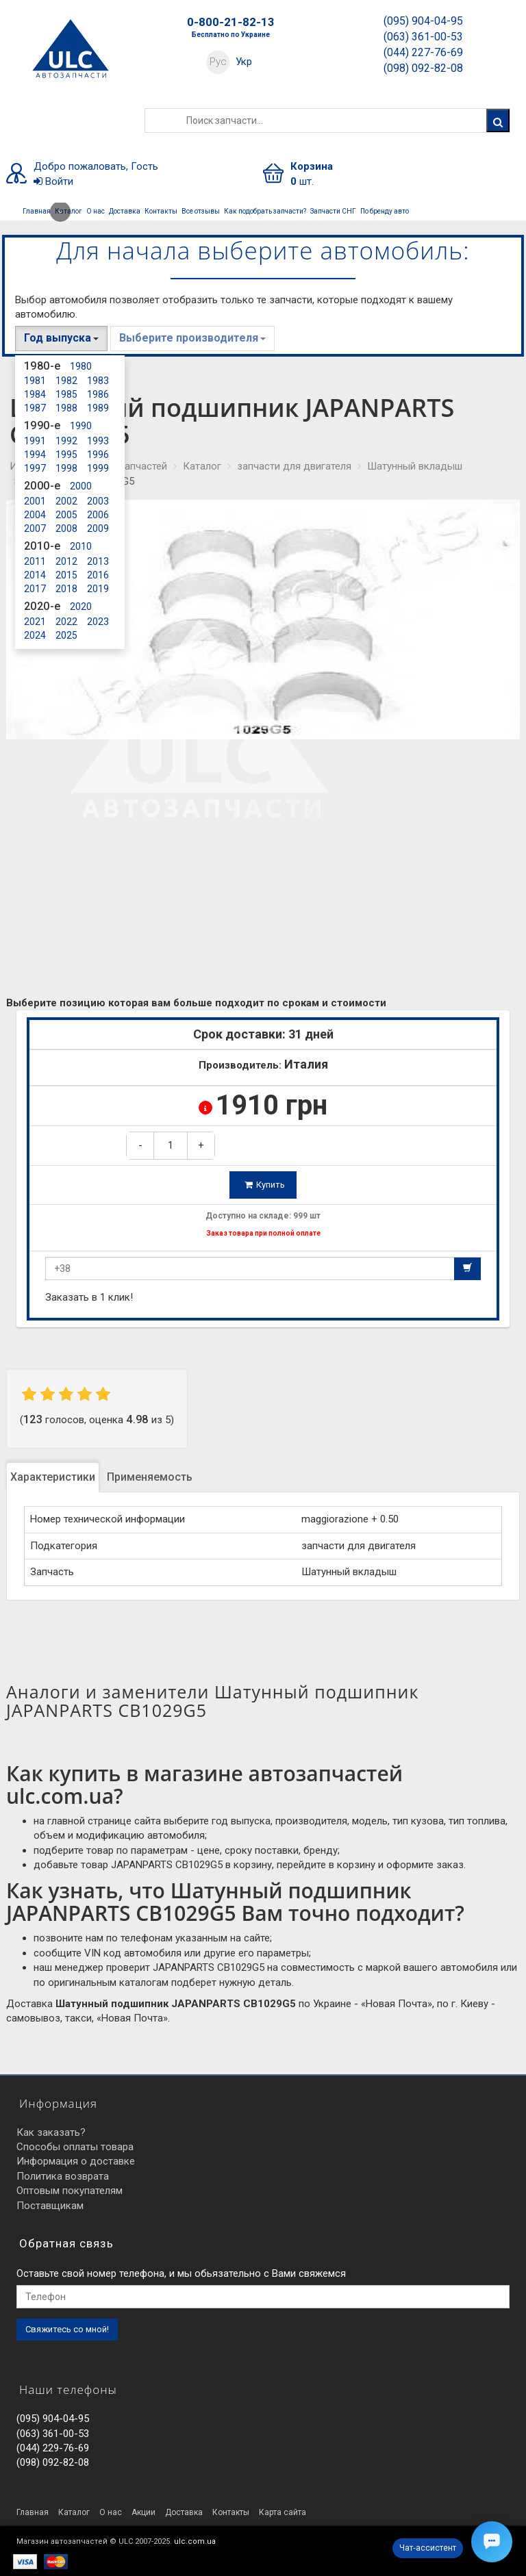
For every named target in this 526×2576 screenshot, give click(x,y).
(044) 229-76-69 (52, 2448)
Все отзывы (200, 211)
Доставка (124, 211)
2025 (66, 635)
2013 (98, 561)
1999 (98, 468)
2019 (98, 588)
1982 (66, 380)
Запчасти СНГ (333, 211)
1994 (35, 454)
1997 (35, 468)
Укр (244, 61)
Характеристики (52, 1476)
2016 (98, 575)
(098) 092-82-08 (423, 68)
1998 (66, 468)
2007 (35, 528)
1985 (66, 394)
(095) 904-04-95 (423, 20)
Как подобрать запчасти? (265, 211)
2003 (98, 501)
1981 (35, 380)
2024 (35, 635)
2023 (98, 621)
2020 (81, 606)
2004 (35, 514)
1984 (35, 394)
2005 (66, 514)
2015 (66, 575)
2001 (35, 501)
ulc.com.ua (195, 2541)
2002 (66, 501)
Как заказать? (51, 2132)
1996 (98, 454)
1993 (98, 440)
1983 (98, 380)
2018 (66, 588)
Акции (143, 2512)
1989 (98, 408)
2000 (81, 486)
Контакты (161, 211)
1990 (81, 425)
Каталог (67, 211)
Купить (265, 1184)
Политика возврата (62, 2176)
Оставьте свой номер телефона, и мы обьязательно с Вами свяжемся (181, 2273)
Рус (218, 61)
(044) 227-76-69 (423, 52)
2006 (98, 514)
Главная (37, 211)
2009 (98, 528)
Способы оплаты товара (75, 2147)
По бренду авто (384, 211)
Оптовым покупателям (69, 2190)
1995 (66, 454)
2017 (35, 588)
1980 (81, 366)
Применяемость (149, 1476)
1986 (98, 394)
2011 (35, 561)
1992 (66, 440)
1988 (66, 408)
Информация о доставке (75, 2161)
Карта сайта (282, 2512)
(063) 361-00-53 (423, 36)
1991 (35, 440)
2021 (35, 621)
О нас (95, 211)
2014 (35, 575)
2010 (81, 546)
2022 (66, 621)
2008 (66, 528)
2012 (66, 561)
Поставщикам (50, 2205)
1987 (35, 408)
